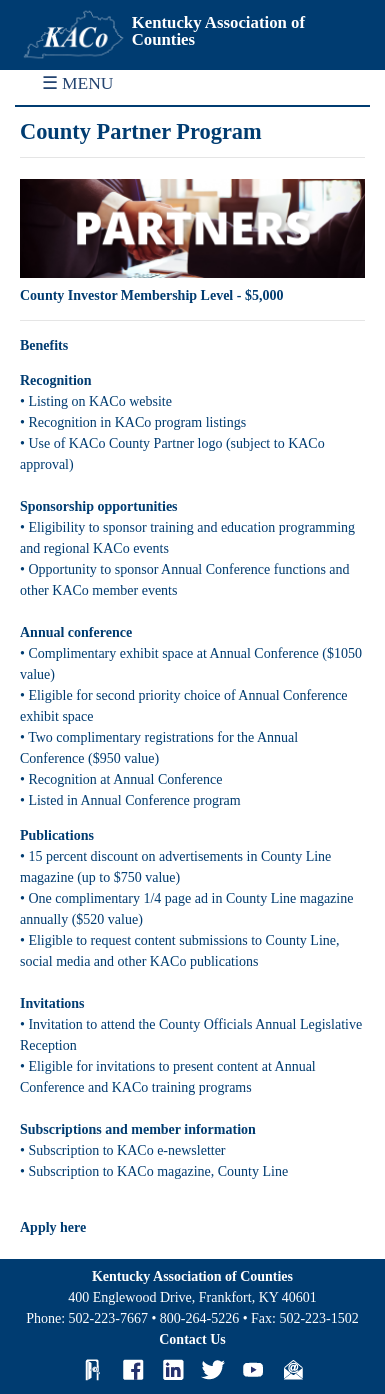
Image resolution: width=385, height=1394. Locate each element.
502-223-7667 (108, 1318)
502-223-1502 (318, 1318)
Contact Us (192, 1339)
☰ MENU (78, 83)
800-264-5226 (199, 1318)
